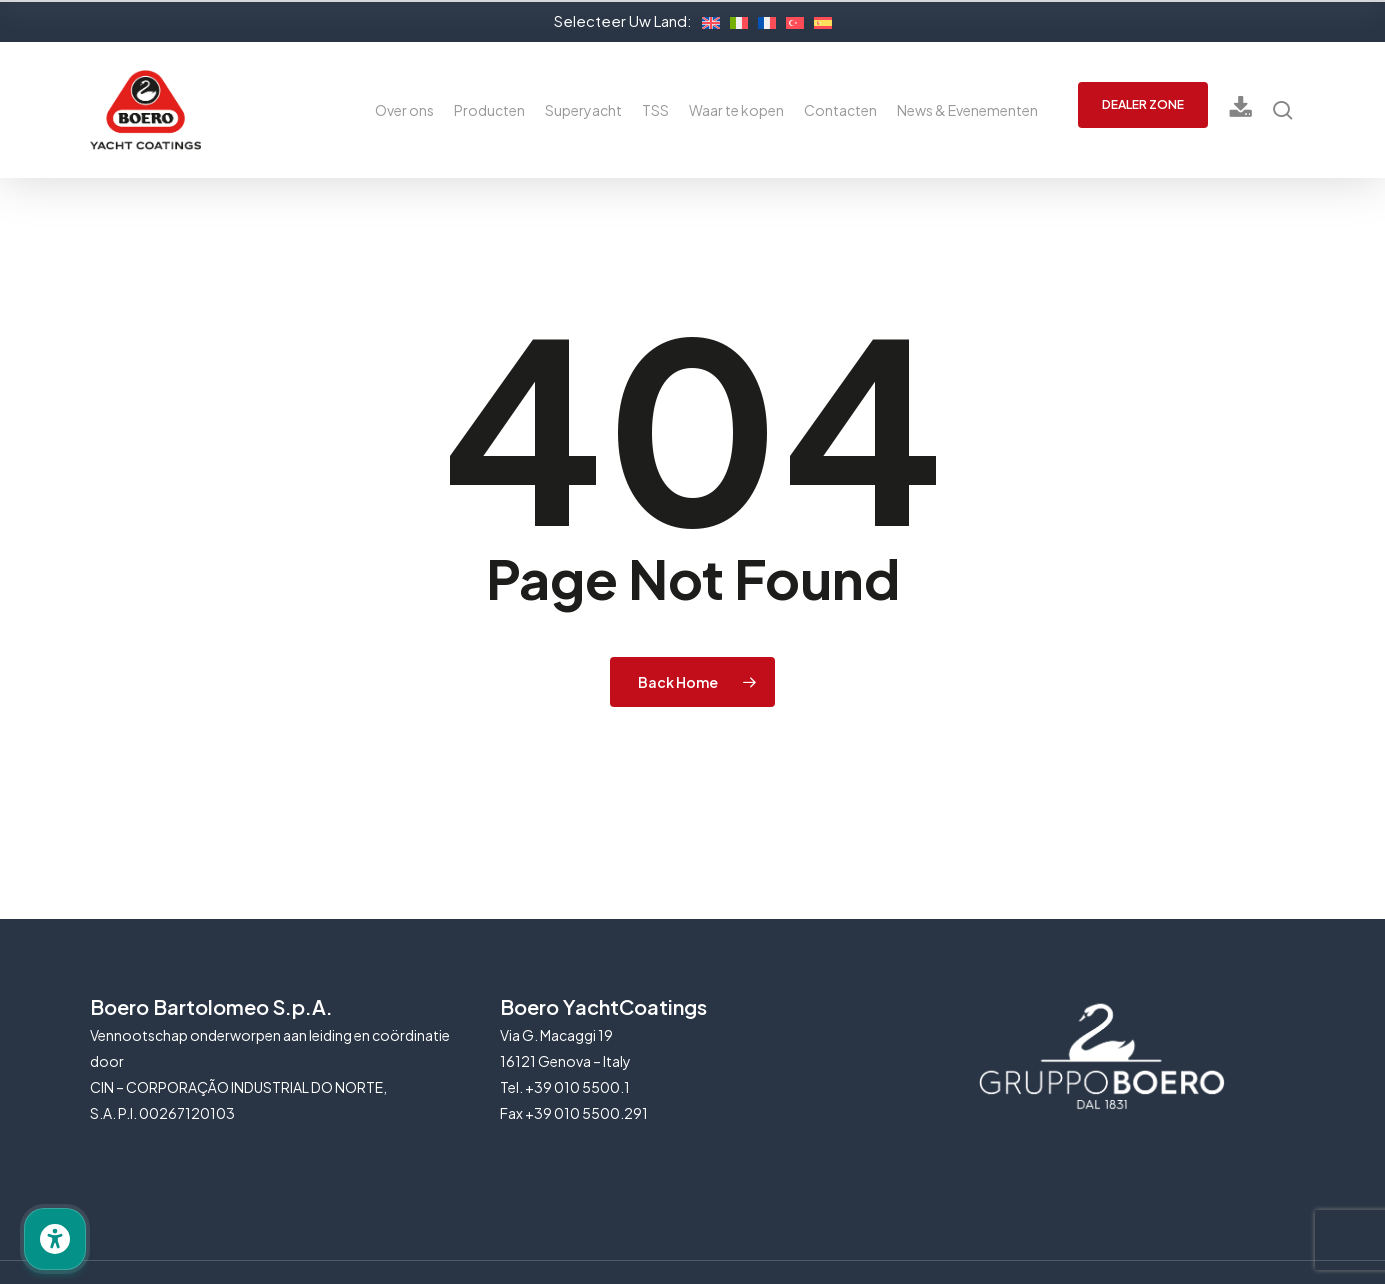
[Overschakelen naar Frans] (762, 20)
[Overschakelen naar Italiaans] (734, 20)
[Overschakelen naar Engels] (706, 20)
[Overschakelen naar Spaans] (818, 20)
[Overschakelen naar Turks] (790, 20)
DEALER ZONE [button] (1143, 104)
